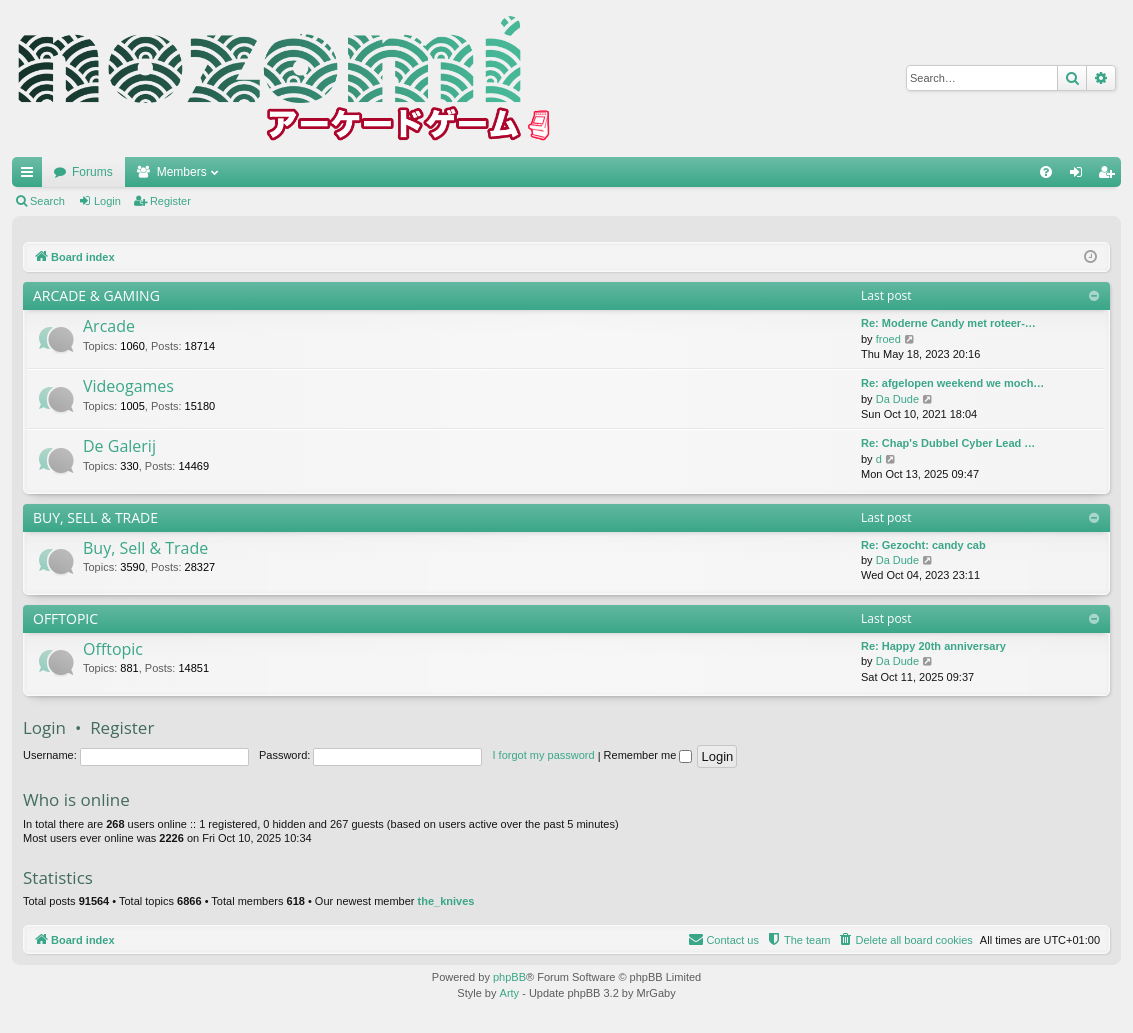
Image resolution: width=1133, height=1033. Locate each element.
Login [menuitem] (1080, 176)
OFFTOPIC (65, 618)
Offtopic (113, 649)
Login (107, 201)
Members (182, 172)
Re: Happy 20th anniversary (933, 646)
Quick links (31, 176)
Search (47, 201)
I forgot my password (544, 755)
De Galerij (119, 446)
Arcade (109, 326)
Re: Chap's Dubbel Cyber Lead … (948, 443)
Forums (92, 172)
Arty (510, 993)
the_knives (446, 901)
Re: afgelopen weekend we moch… (952, 383)
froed (888, 339)
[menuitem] (1046, 172)
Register (170, 201)
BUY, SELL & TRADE (95, 517)
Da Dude (897, 399)
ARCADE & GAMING (96, 295)
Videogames (128, 386)
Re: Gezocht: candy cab (923, 545)
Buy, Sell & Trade (145, 548)
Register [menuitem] (1110, 176)
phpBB (509, 977)
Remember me (648, 755)
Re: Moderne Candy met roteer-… (948, 323)
